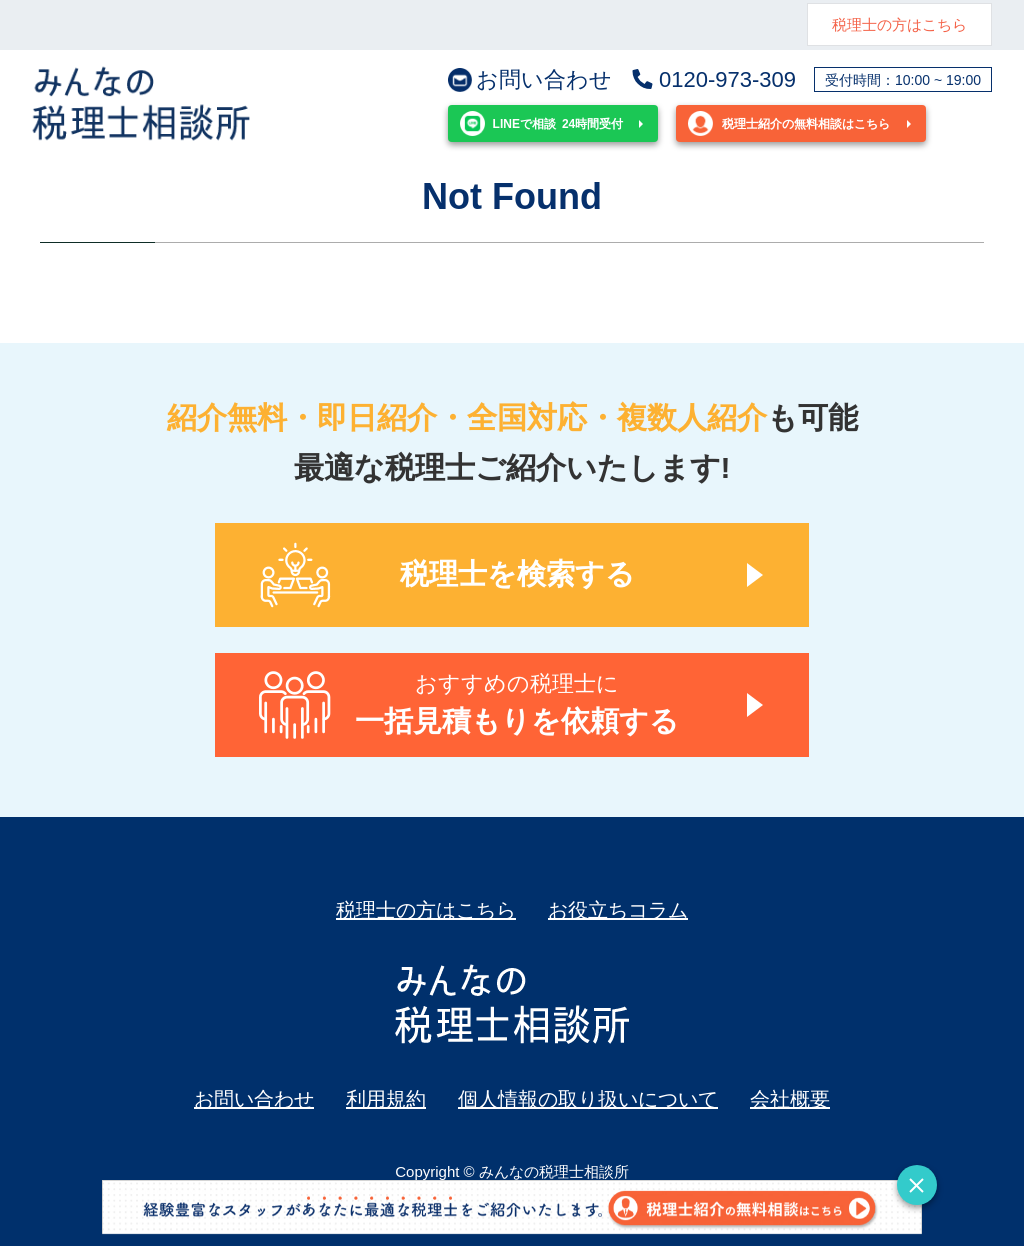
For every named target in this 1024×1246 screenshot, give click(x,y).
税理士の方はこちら (899, 24)
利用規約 (386, 1099)
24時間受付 (541, 123)
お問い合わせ (530, 80)
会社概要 (790, 1099)
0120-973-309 (713, 80)
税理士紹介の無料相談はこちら (789, 123)
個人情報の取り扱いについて (588, 1099)
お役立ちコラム (618, 910)
